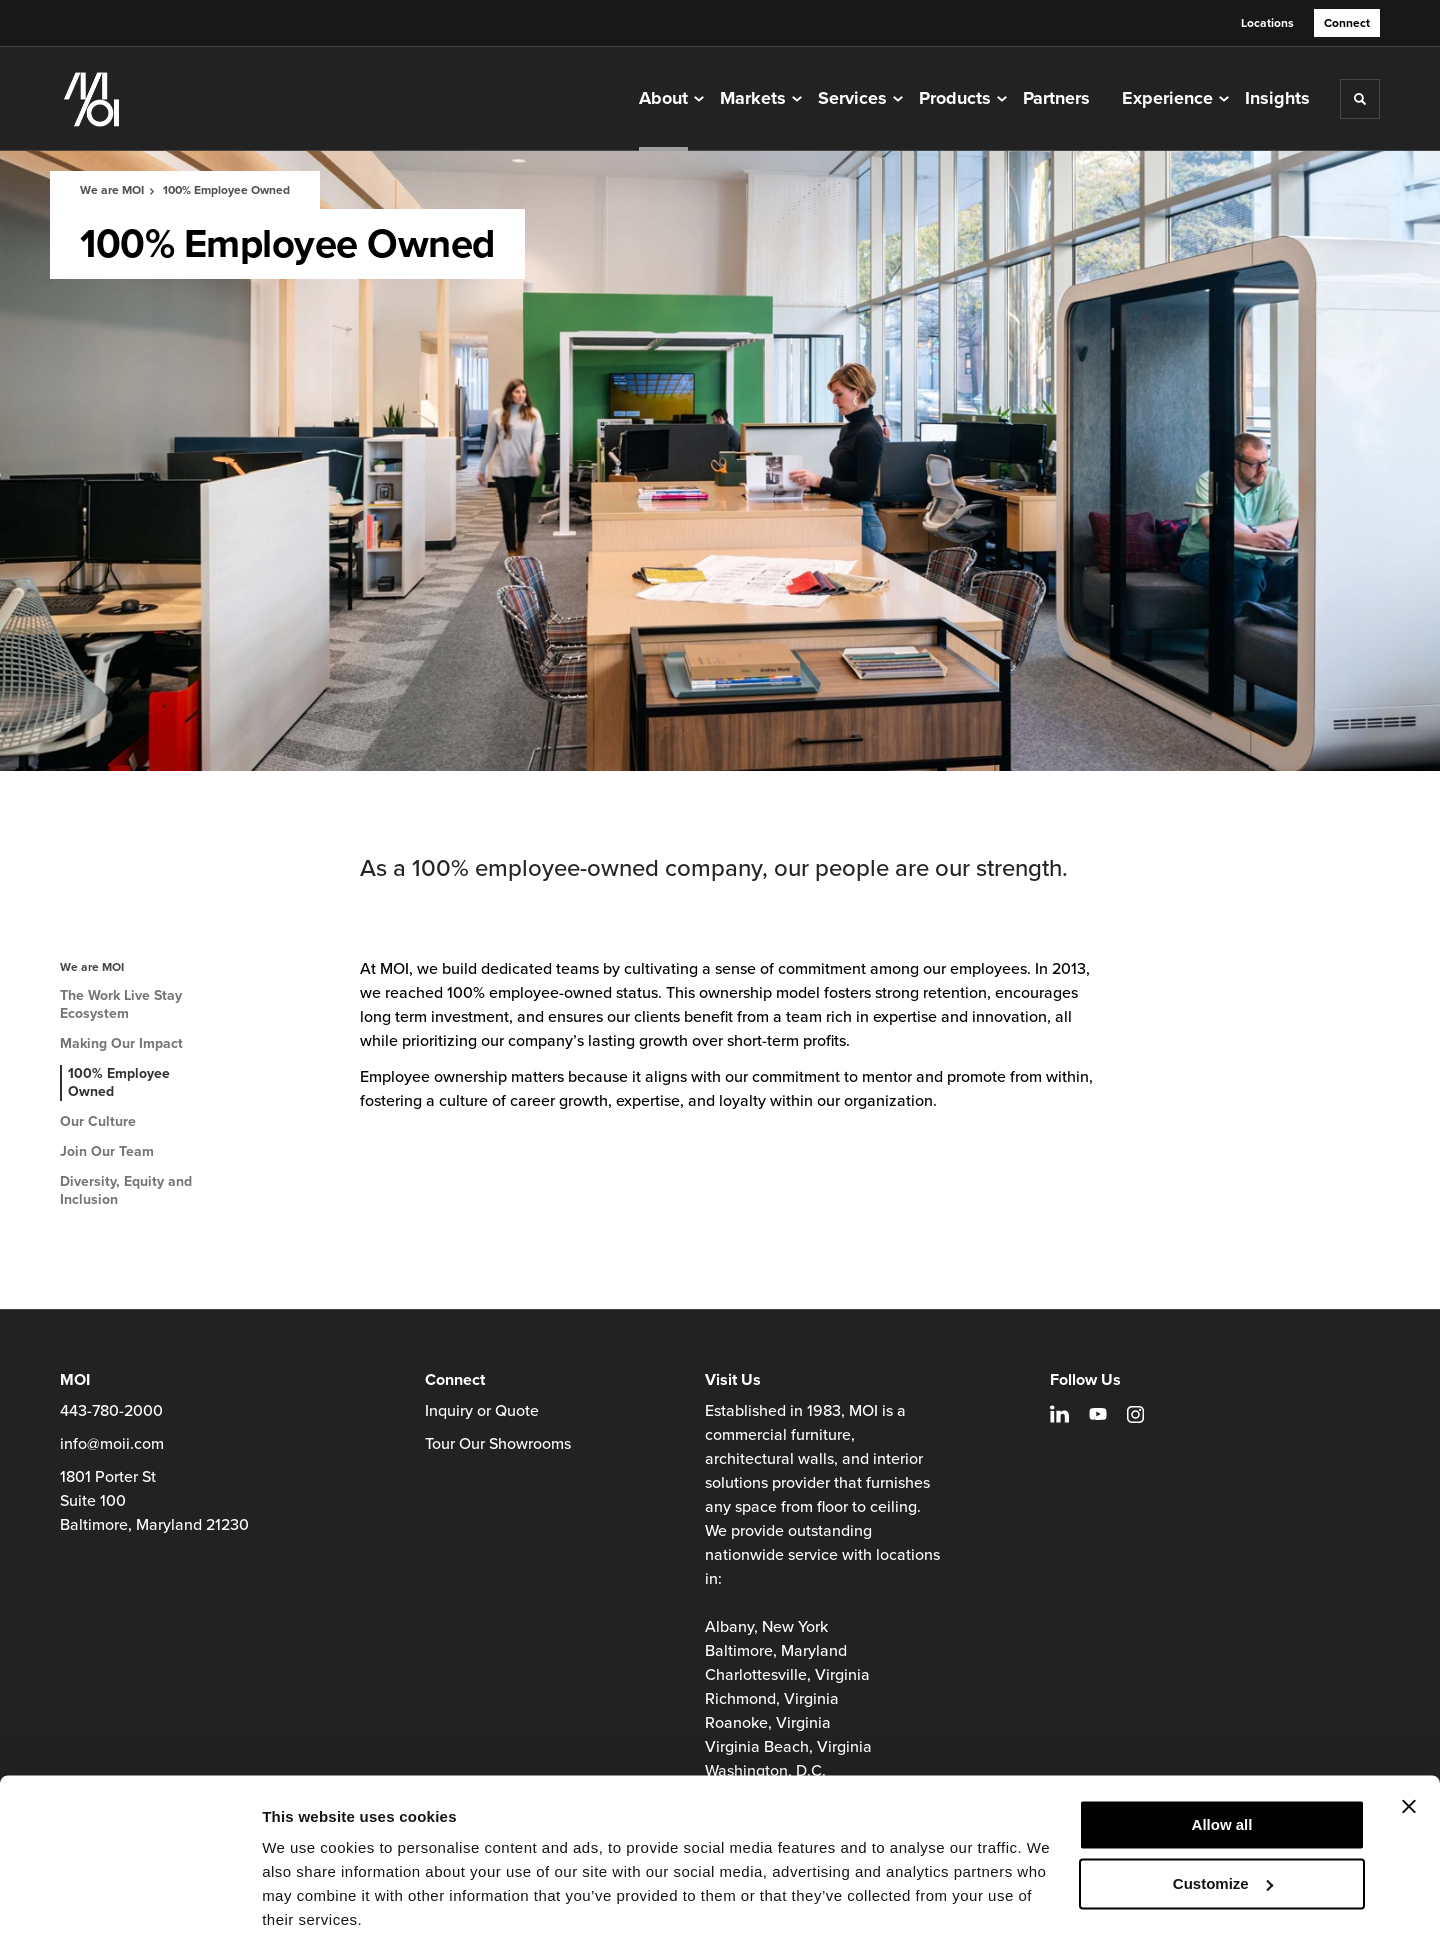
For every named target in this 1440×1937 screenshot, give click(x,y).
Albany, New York (766, 1627)
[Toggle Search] (1360, 99)
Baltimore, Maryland (776, 1651)
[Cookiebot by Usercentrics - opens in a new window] (129, 1898)
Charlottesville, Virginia (787, 1675)
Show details (308, 1897)
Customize (1223, 1805)
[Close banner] (1409, 1729)
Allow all (1222, 1747)
